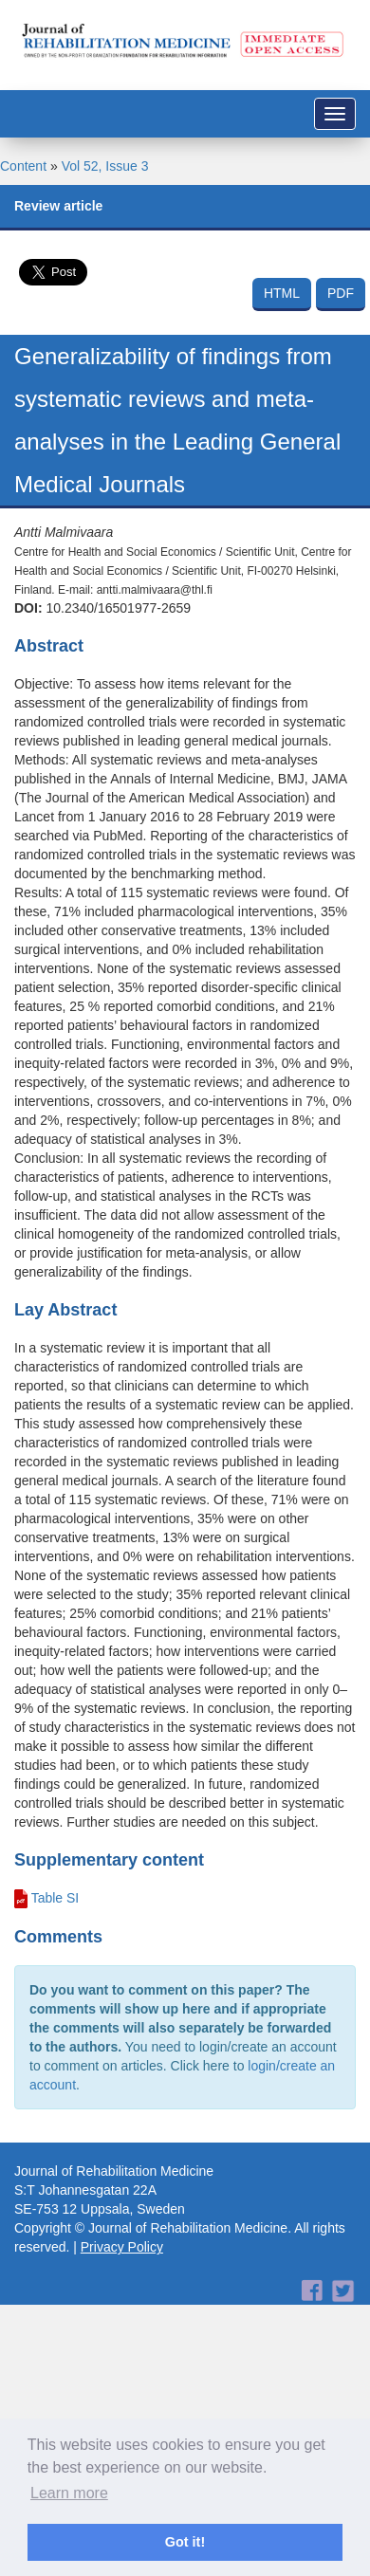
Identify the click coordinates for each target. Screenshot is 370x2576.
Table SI (55, 1897)
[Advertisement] (178, 2320)
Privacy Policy (122, 2246)
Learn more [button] (69, 2493)
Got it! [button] (185, 2541)
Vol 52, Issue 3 (105, 166)
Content (23, 166)
